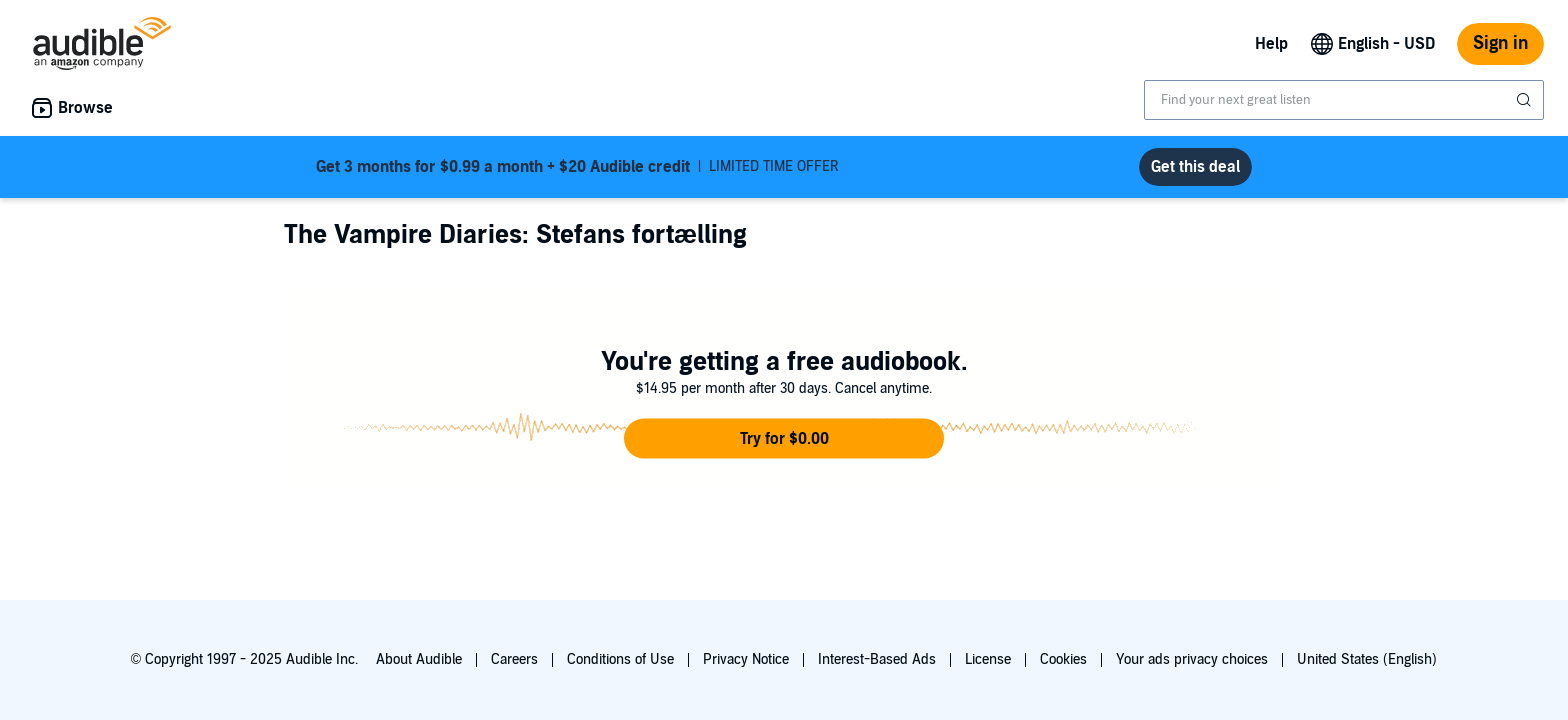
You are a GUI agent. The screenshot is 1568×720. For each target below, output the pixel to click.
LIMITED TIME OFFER (577, 167)
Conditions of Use (620, 659)
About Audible (419, 659)
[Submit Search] (1526, 100)
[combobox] (1344, 100)
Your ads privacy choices (1192, 659)
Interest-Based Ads (877, 659)
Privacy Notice (746, 659)
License (988, 659)
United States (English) (1367, 659)
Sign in (1500, 43)
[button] (784, 439)
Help (1271, 44)
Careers (514, 659)
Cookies (1063, 659)
